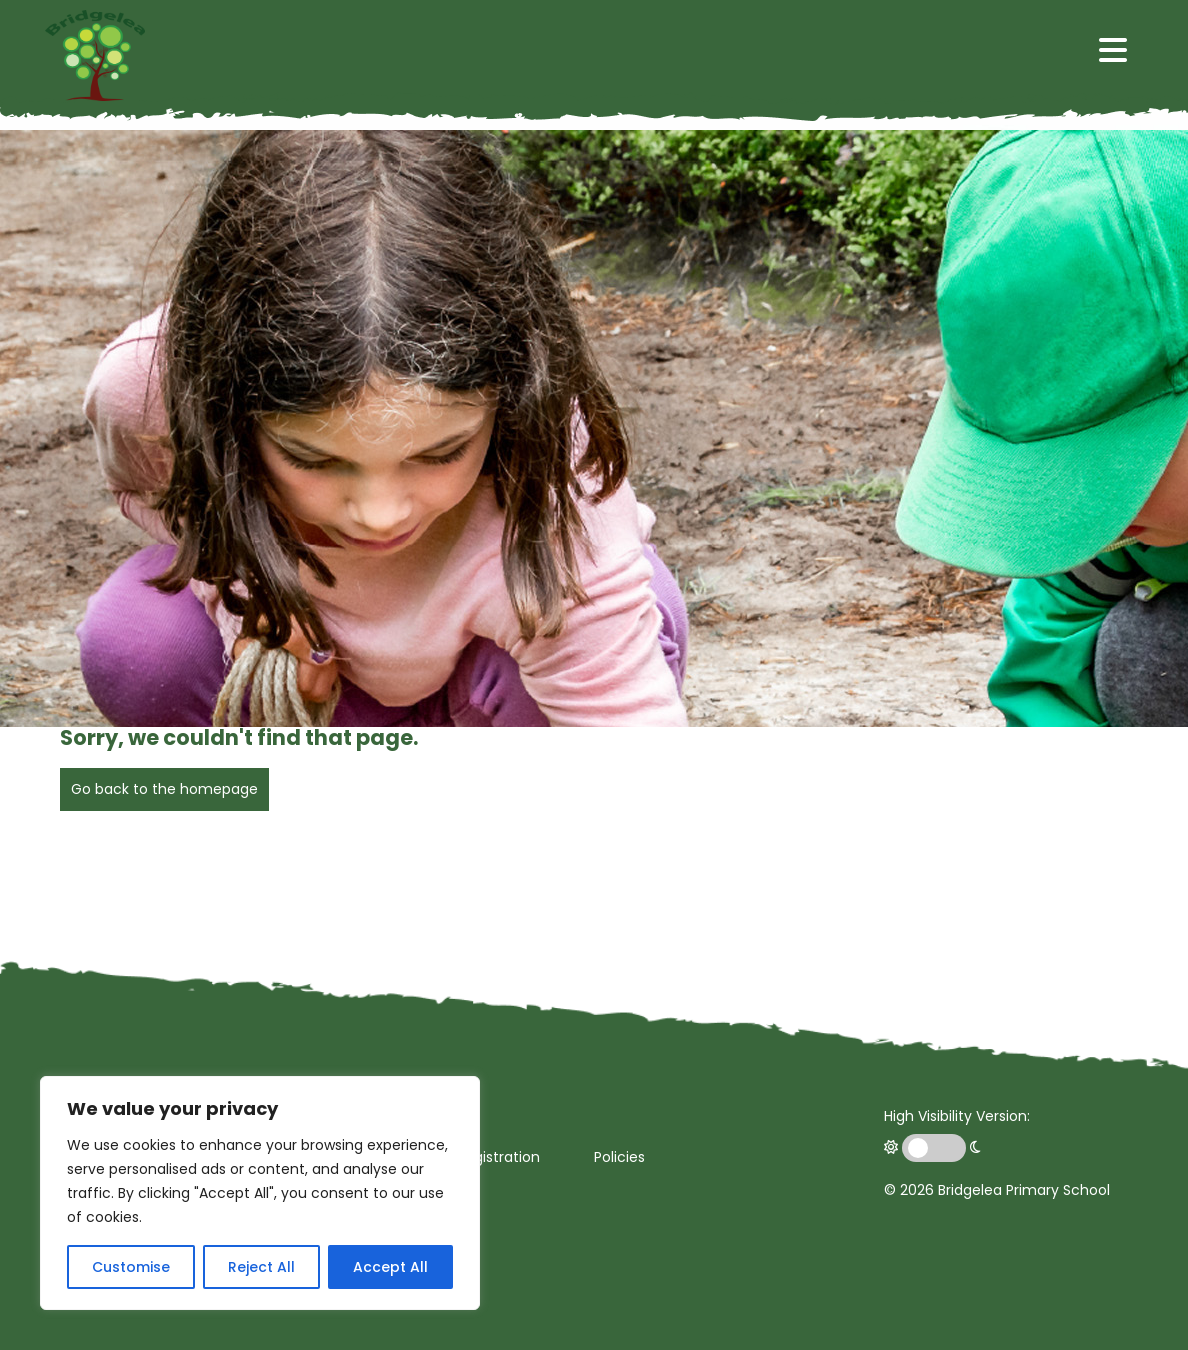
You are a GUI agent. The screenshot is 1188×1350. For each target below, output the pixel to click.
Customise (131, 1267)
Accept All (390, 1267)
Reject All (261, 1267)
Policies (619, 1157)
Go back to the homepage (164, 789)
